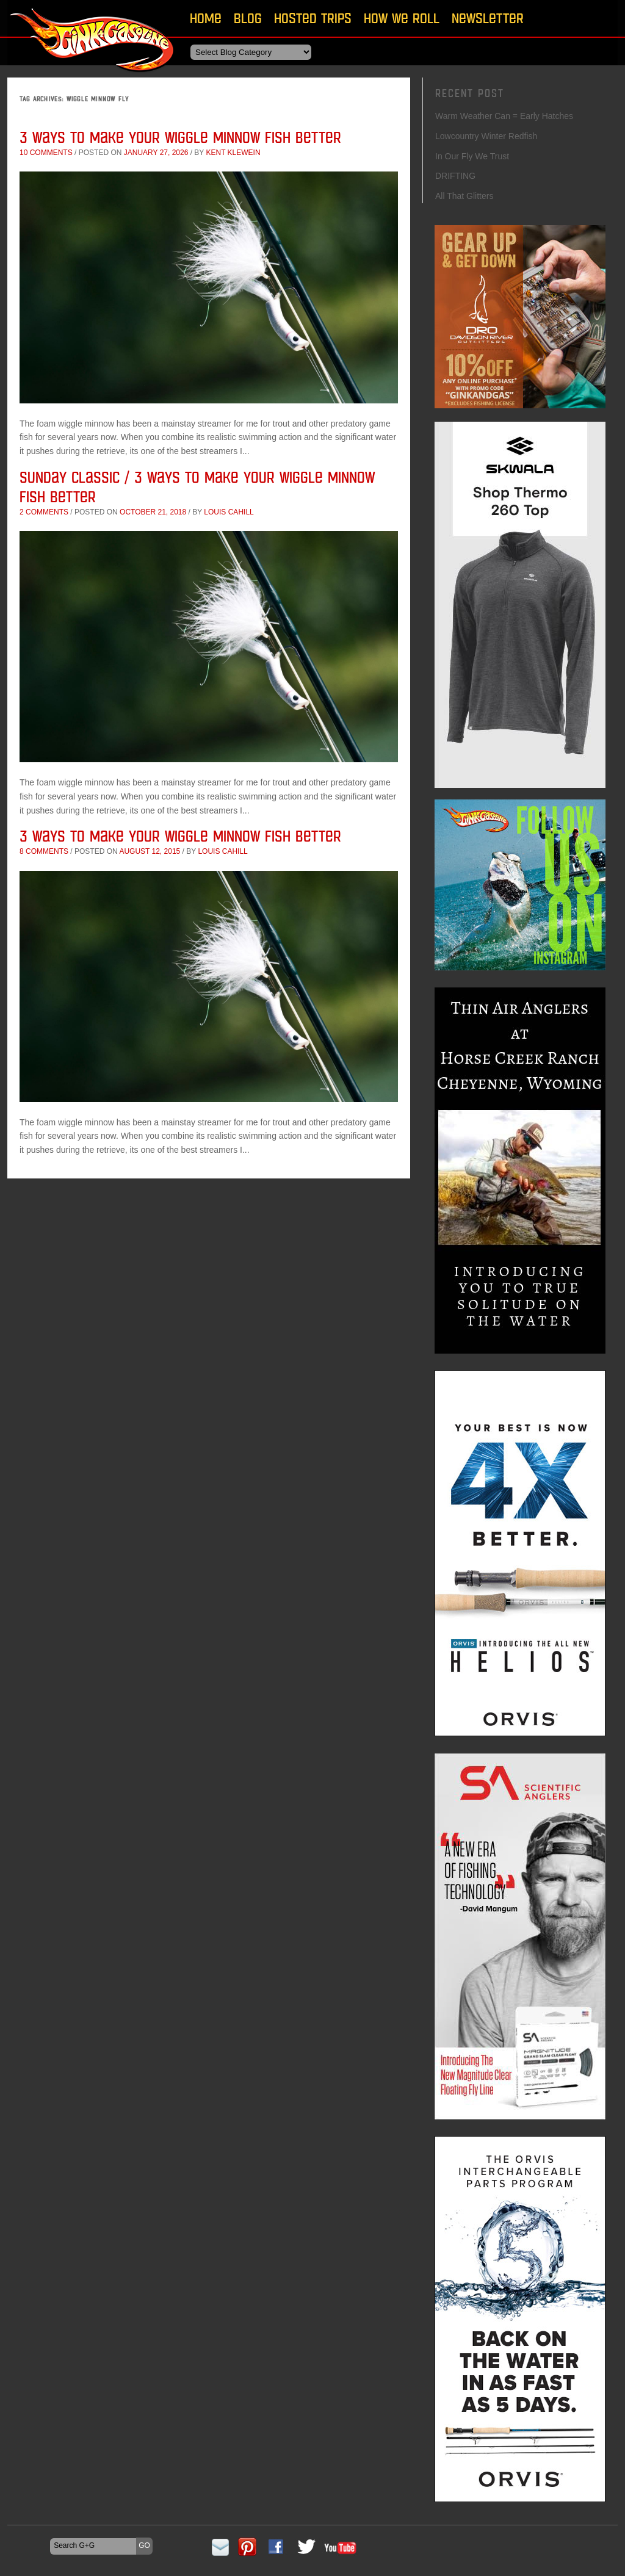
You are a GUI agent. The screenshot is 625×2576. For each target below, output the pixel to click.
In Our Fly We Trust (472, 156)
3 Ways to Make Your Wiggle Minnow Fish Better (180, 137)
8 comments (44, 851)
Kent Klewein (233, 152)
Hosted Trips (313, 18)
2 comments (44, 512)
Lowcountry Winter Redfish (486, 136)
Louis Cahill (228, 512)
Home (206, 18)
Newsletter (488, 18)
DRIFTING (455, 176)
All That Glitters (464, 196)
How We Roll (401, 18)
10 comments (46, 152)
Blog (248, 18)
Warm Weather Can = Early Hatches (504, 116)
